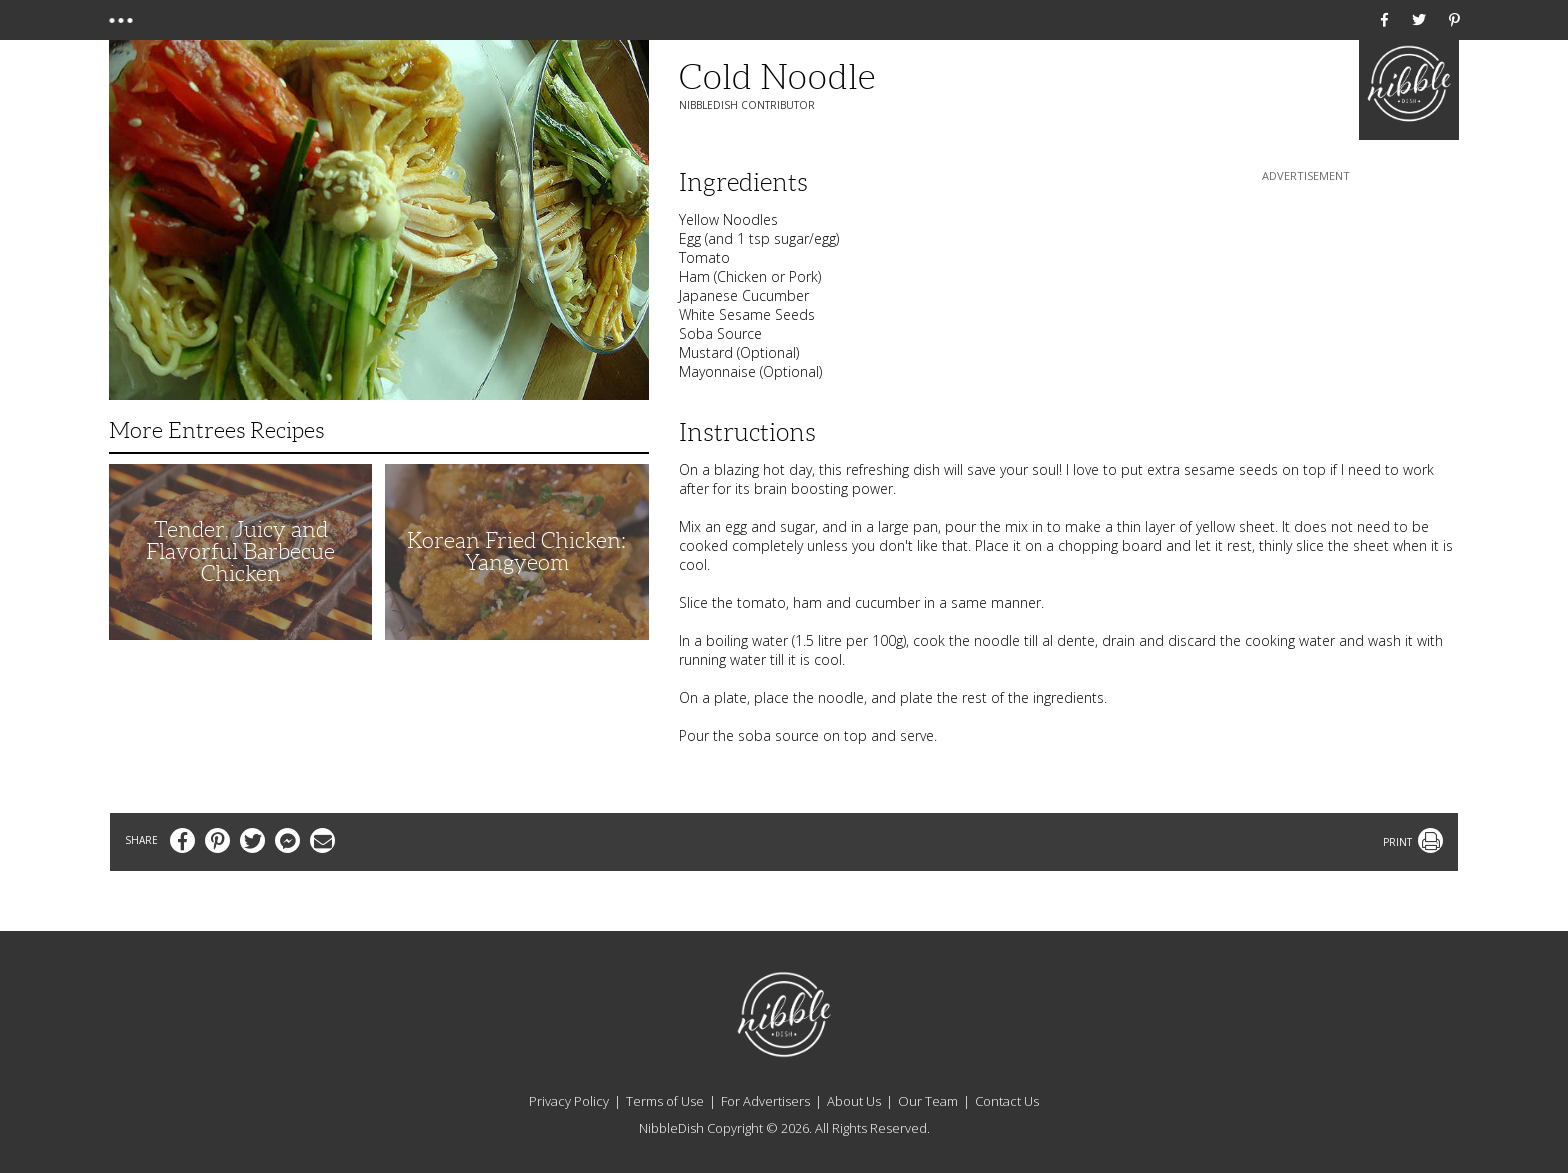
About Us (854, 1101)
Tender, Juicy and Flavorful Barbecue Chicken (240, 551)
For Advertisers (765, 1101)
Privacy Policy (569, 1101)
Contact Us (1007, 1101)
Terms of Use (665, 1101)
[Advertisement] (1306, 311)
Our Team (928, 1101)
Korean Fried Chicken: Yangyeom (516, 551)
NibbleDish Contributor (747, 105)
